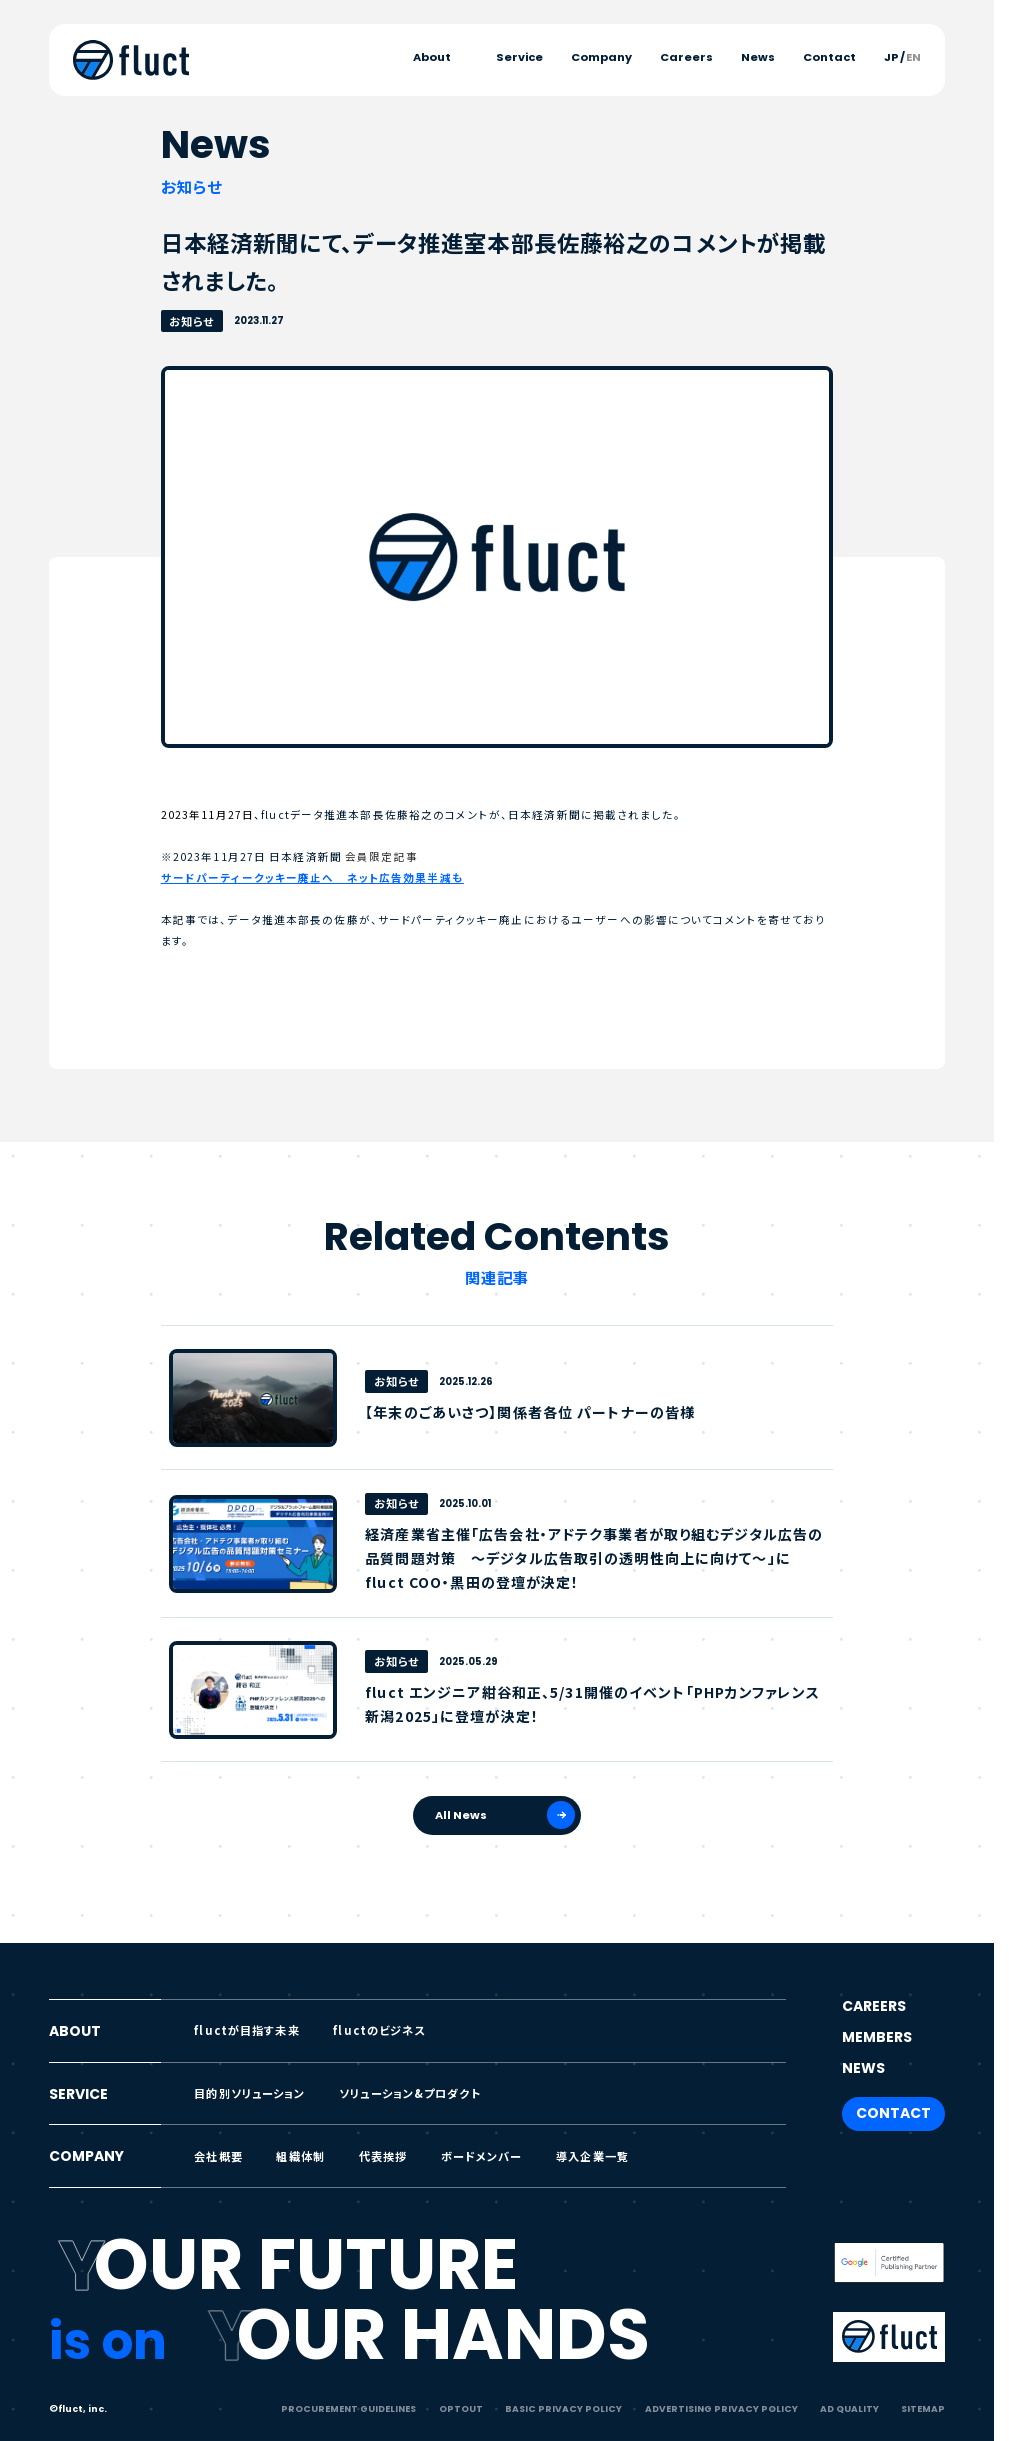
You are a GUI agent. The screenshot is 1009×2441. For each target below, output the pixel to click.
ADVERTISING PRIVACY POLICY (721, 2408)
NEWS (863, 2068)
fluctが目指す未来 (246, 2030)
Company (601, 57)
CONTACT (893, 2113)
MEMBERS (877, 2037)
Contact (829, 57)
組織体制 (300, 2156)
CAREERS (874, 2006)
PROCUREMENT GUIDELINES (348, 2408)
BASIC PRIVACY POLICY (563, 2408)
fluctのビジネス (379, 2030)
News (758, 57)
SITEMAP (923, 2408)
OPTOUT (461, 2408)
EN (913, 57)
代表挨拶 (383, 2156)
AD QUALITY (849, 2408)
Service (519, 57)
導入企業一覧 (592, 2156)
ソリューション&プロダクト (410, 2093)
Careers (686, 57)
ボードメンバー (482, 2156)
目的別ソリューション (249, 2093)
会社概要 (218, 2156)
